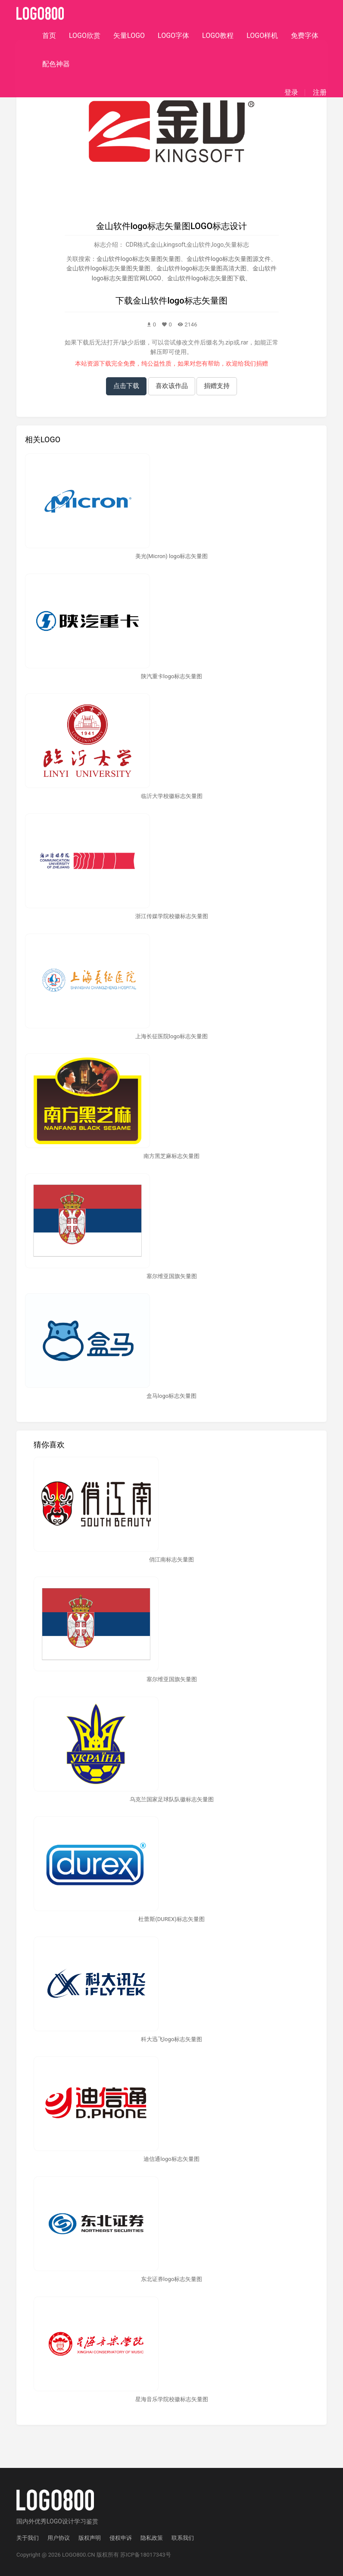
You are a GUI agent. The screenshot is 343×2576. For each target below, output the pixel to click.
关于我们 (27, 2538)
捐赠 (262, 363)
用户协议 (58, 2538)
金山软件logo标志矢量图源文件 (229, 258)
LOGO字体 (173, 35)
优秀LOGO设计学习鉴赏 (66, 2521)
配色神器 (56, 64)
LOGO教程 (218, 35)
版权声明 (89, 2538)
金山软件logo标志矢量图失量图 (108, 268)
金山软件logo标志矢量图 (180, 300)
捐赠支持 (217, 386)
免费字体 (304, 35)
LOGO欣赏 (84, 35)
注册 (320, 92)
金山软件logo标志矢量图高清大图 (201, 268)
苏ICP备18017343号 (145, 2554)
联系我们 (183, 2538)
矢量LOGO (129, 35)
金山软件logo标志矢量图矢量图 (139, 258)
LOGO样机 (262, 35)
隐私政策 (151, 2538)
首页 (49, 35)
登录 (291, 92)
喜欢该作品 (172, 386)
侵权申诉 (120, 2538)
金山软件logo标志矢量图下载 (206, 278)
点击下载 (126, 386)
